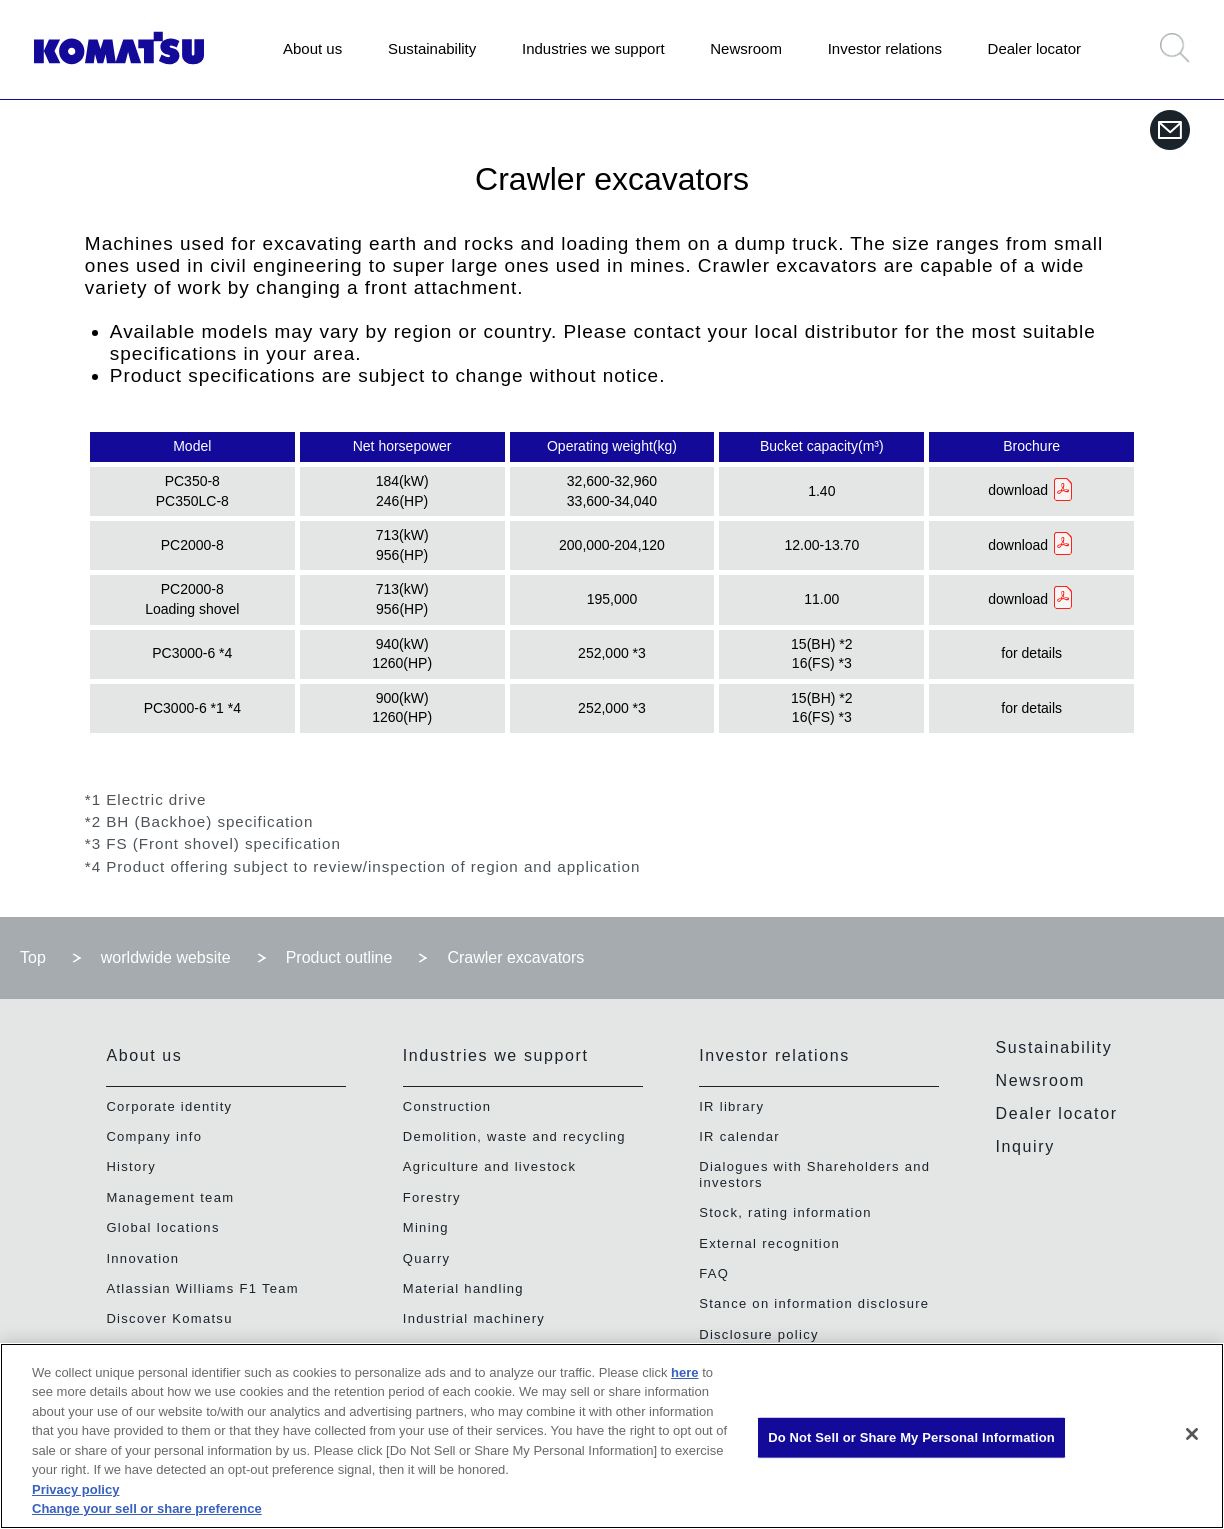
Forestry (432, 1197)
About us (312, 48)
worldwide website (166, 957)
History (131, 1166)
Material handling (463, 1288)
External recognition (769, 1243)
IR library (731, 1106)
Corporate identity (169, 1106)
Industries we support (593, 48)
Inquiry (1025, 1146)
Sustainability (432, 48)
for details (1031, 653)
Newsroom (746, 48)
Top (33, 957)
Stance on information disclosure (814, 1303)
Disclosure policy (759, 1334)
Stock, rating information (785, 1212)
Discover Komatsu (169, 1318)
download (1018, 490)
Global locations (162, 1227)
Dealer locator (1034, 48)
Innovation (142, 1258)
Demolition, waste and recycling (514, 1136)
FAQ (714, 1273)
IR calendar (739, 1136)
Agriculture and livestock (489, 1166)
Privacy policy (75, 1489)
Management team (170, 1197)
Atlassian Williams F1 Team (202, 1288)
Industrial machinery (474, 1318)
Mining (426, 1227)
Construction (447, 1106)
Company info (154, 1136)
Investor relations (885, 48)
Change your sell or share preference (147, 1508)
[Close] (1192, 1434)
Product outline (339, 957)
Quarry (427, 1258)
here (684, 1372)
